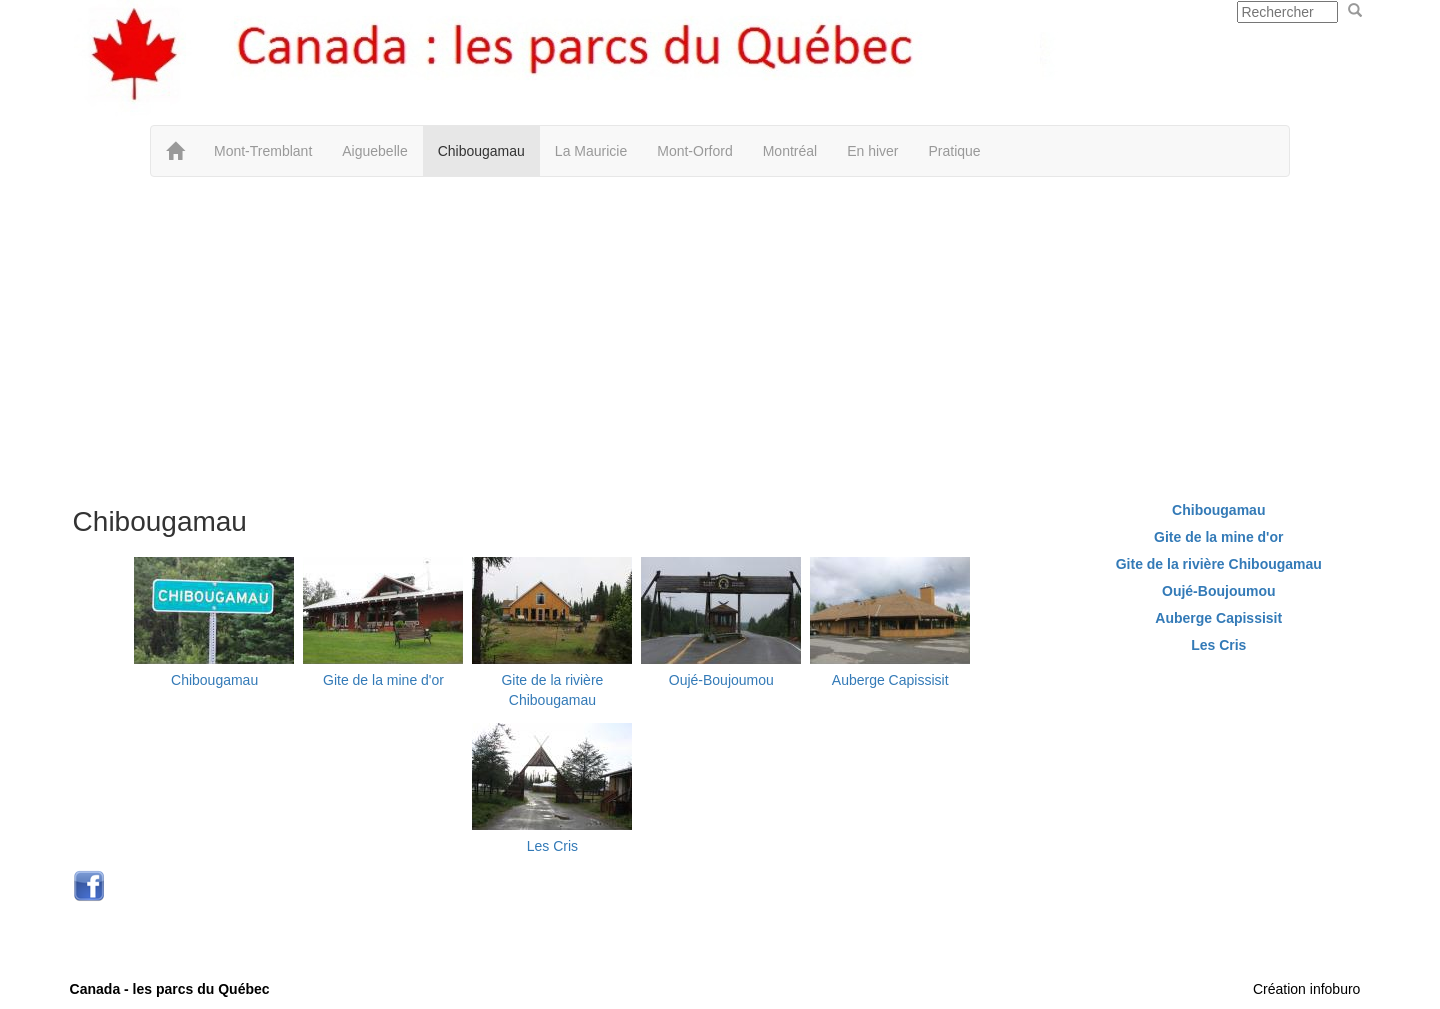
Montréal (790, 151)
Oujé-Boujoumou (721, 680)
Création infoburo (1306, 989)
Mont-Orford (694, 151)
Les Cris (552, 846)
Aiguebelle (374, 151)
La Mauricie (591, 151)
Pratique (955, 151)
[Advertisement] (720, 337)
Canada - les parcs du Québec (170, 989)
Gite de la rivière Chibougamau (1219, 564)
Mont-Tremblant (263, 151)
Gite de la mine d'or (383, 680)
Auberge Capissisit (890, 680)
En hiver (872, 151)
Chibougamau (481, 151)
